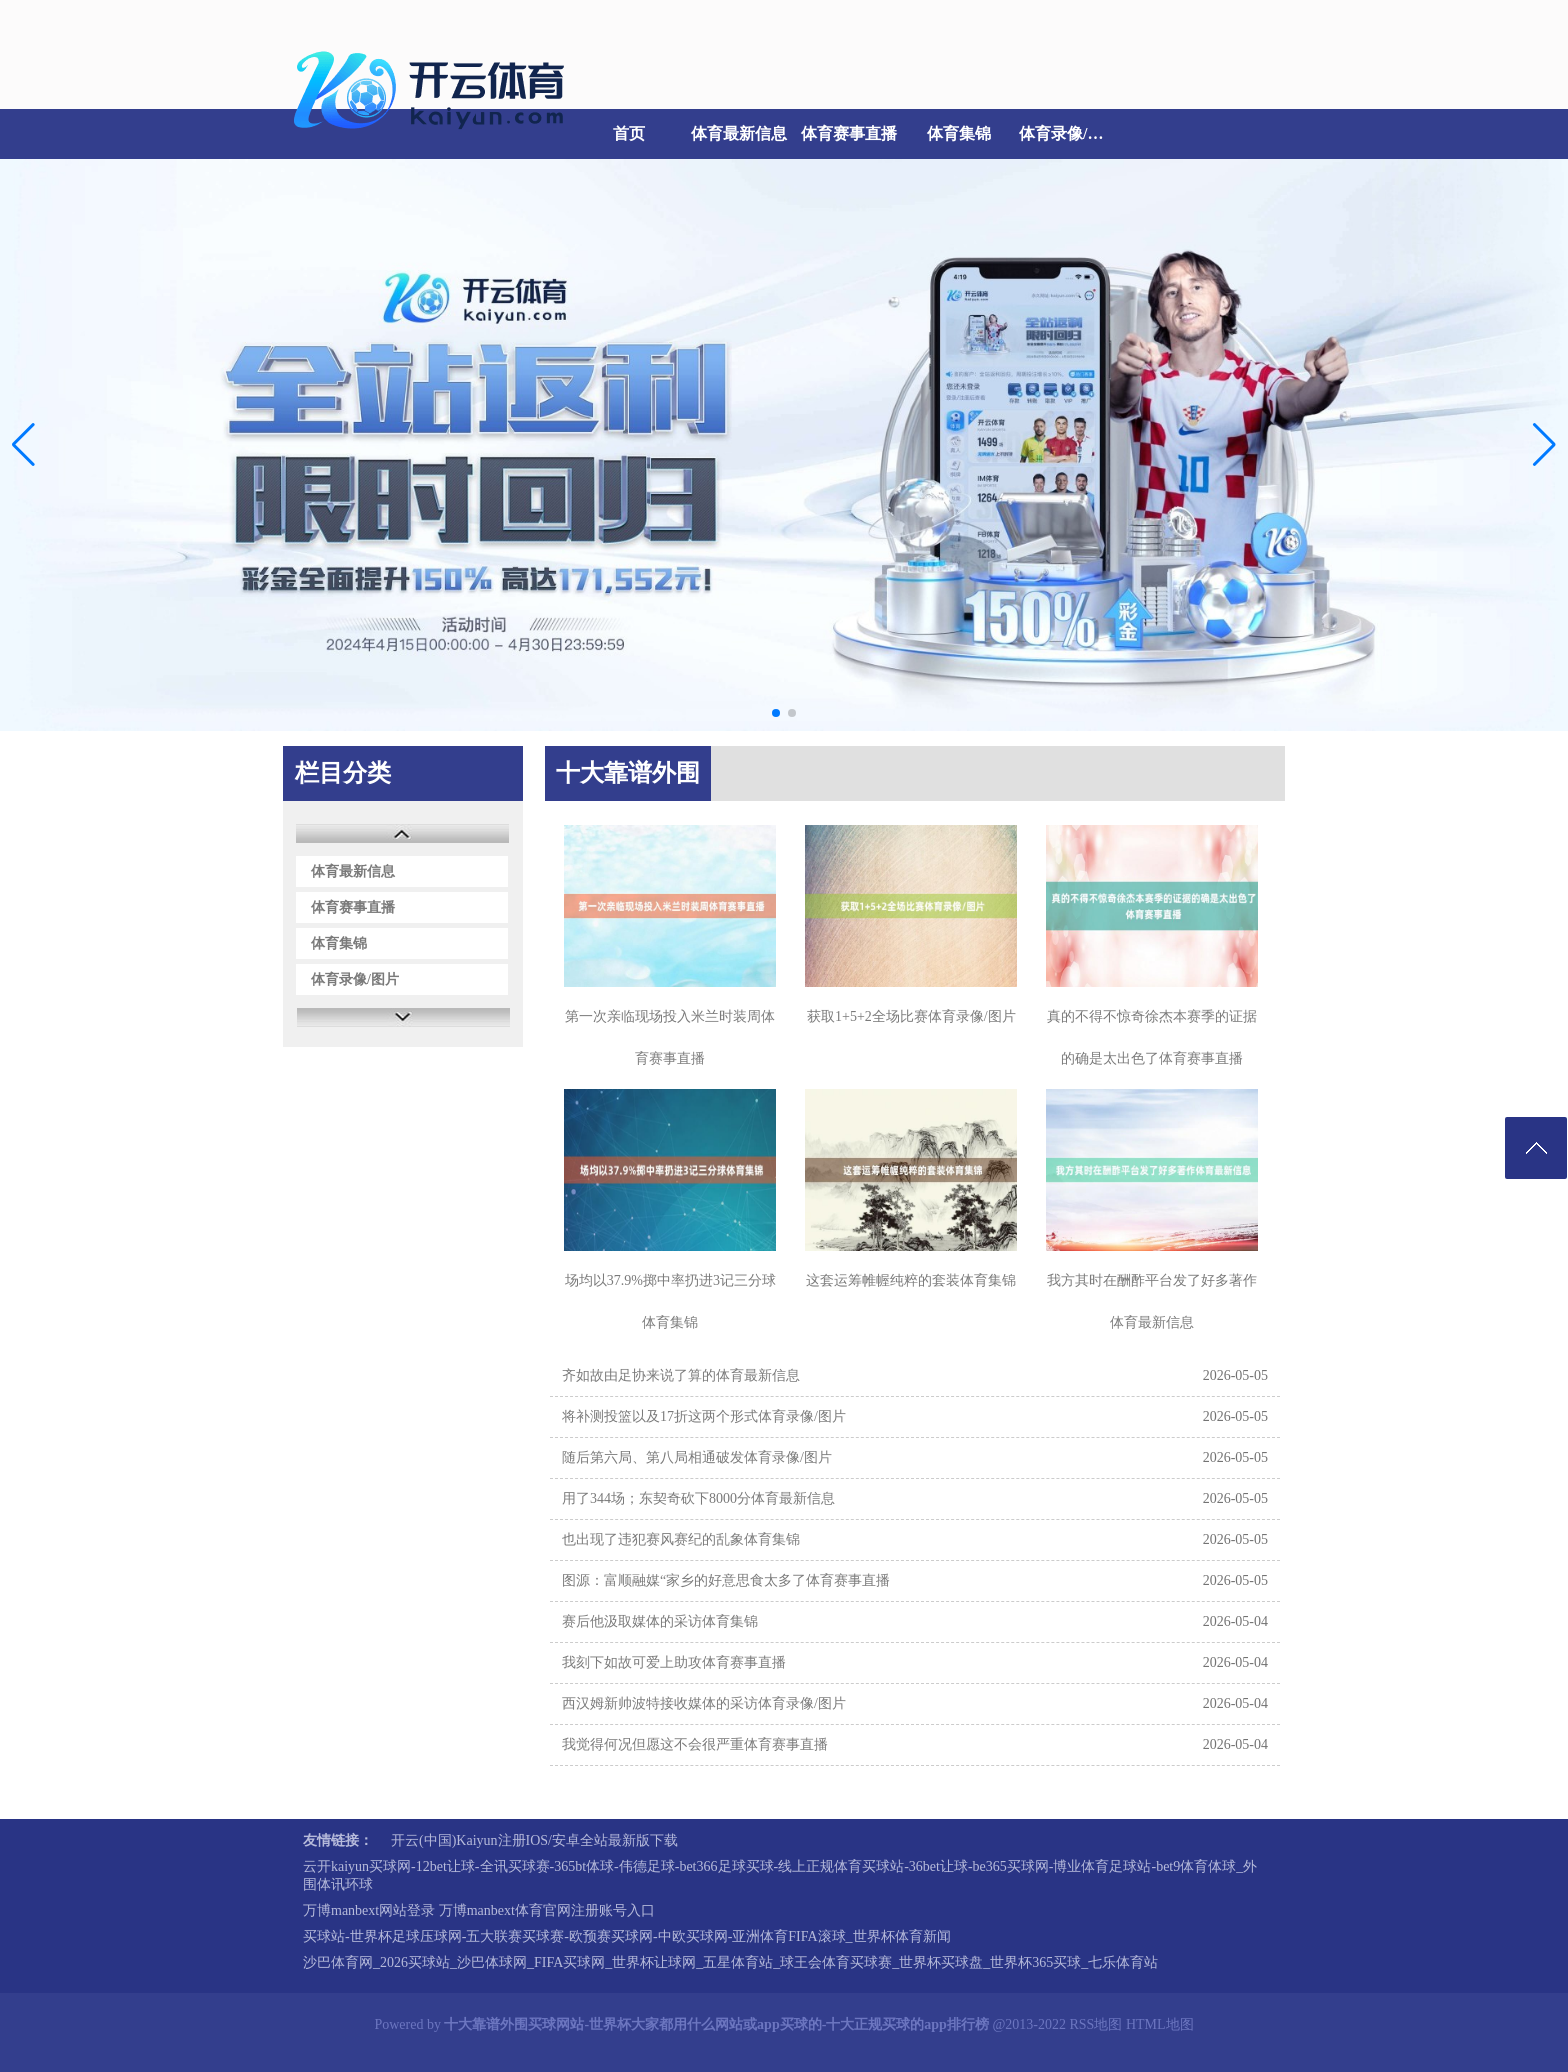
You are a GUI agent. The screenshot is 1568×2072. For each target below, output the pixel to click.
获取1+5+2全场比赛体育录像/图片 (911, 1016)
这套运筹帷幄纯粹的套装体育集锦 (911, 1280)
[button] (1544, 445)
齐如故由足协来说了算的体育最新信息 (681, 1375)
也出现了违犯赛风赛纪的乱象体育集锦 (681, 1539)
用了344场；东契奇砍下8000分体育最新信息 (698, 1498)
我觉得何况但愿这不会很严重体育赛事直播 (695, 1744)
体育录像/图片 (1069, 133)
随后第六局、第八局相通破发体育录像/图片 (697, 1457)
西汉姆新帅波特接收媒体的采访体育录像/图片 (704, 1703)
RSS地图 (1095, 2024)
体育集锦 (959, 133)
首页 (629, 133)
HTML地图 (1160, 2024)
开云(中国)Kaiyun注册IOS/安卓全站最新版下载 (534, 1840)
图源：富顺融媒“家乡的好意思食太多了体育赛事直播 (726, 1580)
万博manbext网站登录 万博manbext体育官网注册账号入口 (479, 1910)
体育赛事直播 (849, 133)
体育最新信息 (739, 133)
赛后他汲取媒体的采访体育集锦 (660, 1621)
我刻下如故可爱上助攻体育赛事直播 (674, 1662)
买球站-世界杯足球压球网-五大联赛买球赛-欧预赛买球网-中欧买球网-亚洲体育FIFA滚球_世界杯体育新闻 (627, 1936)
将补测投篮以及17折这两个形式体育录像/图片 (704, 1416)
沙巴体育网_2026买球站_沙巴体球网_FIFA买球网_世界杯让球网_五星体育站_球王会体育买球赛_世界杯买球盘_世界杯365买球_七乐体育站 (730, 1962)
